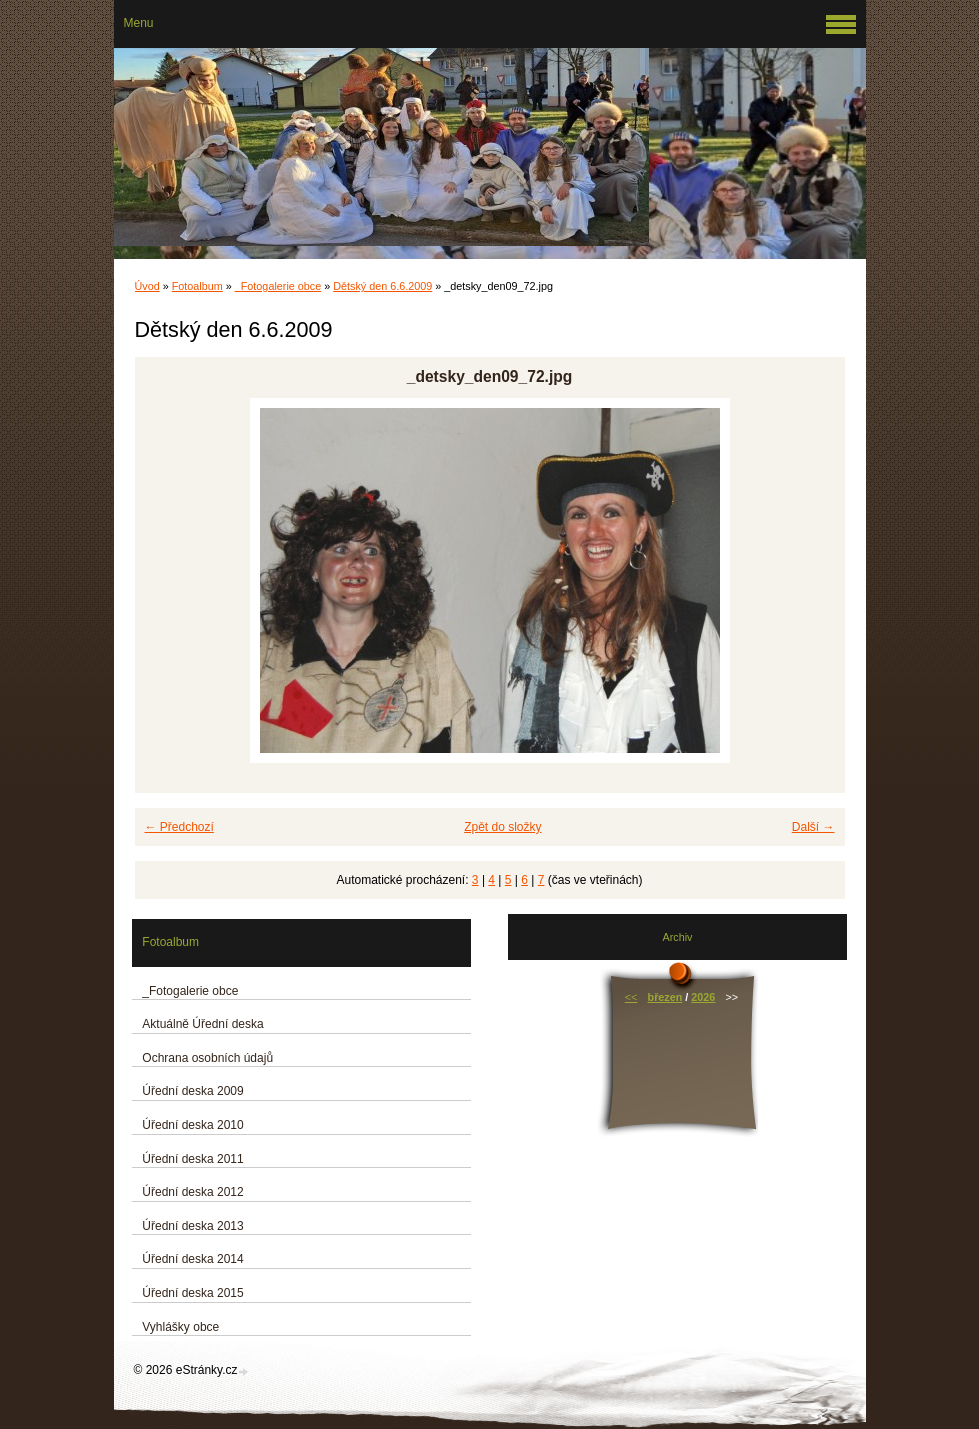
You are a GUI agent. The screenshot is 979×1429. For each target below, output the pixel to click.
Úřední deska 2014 (192, 1259)
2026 (703, 997)
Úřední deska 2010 (192, 1125)
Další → (813, 827)
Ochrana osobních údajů (207, 1058)
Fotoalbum (197, 286)
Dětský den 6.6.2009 (382, 286)
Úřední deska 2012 (192, 1192)
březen (665, 997)
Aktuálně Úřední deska (202, 1024)
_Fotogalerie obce (278, 286)
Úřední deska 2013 (192, 1226)
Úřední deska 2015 (192, 1293)
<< (631, 997)
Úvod (147, 286)
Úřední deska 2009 (192, 1091)
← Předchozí (179, 827)
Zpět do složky (502, 827)
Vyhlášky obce (180, 1327)
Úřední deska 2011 (192, 1159)
